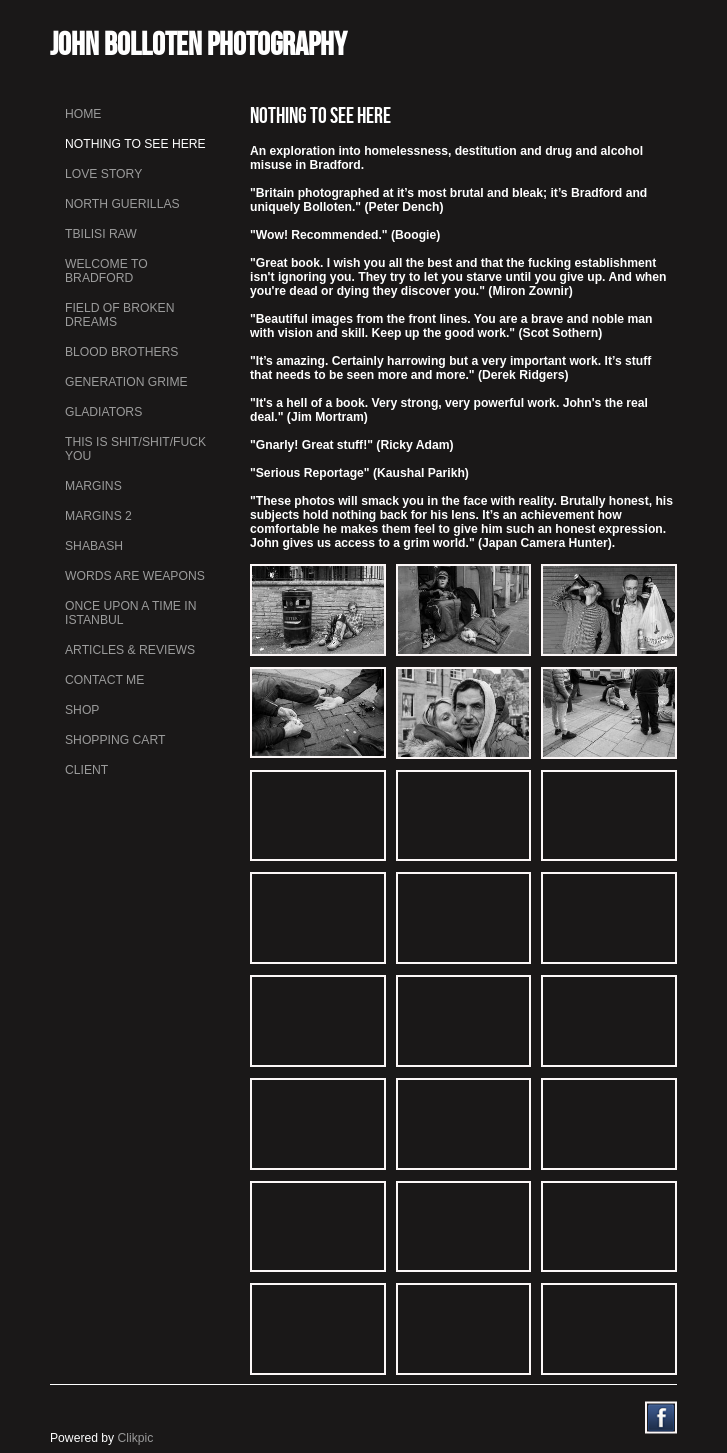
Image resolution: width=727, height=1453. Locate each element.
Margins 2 (98, 516)
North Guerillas (122, 204)
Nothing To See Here (135, 144)
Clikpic (136, 1438)
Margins (93, 486)
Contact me (104, 680)
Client (86, 770)
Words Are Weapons (135, 576)
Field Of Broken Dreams (119, 315)
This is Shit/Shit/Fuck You (135, 449)
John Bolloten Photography (198, 43)
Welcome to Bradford (106, 271)
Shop (82, 710)
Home (83, 114)
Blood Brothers (121, 352)
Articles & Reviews (130, 650)
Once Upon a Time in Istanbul (131, 613)
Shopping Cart (115, 740)
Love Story (103, 174)
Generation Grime (126, 382)
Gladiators (103, 412)
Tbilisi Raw (101, 234)
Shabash (94, 546)
